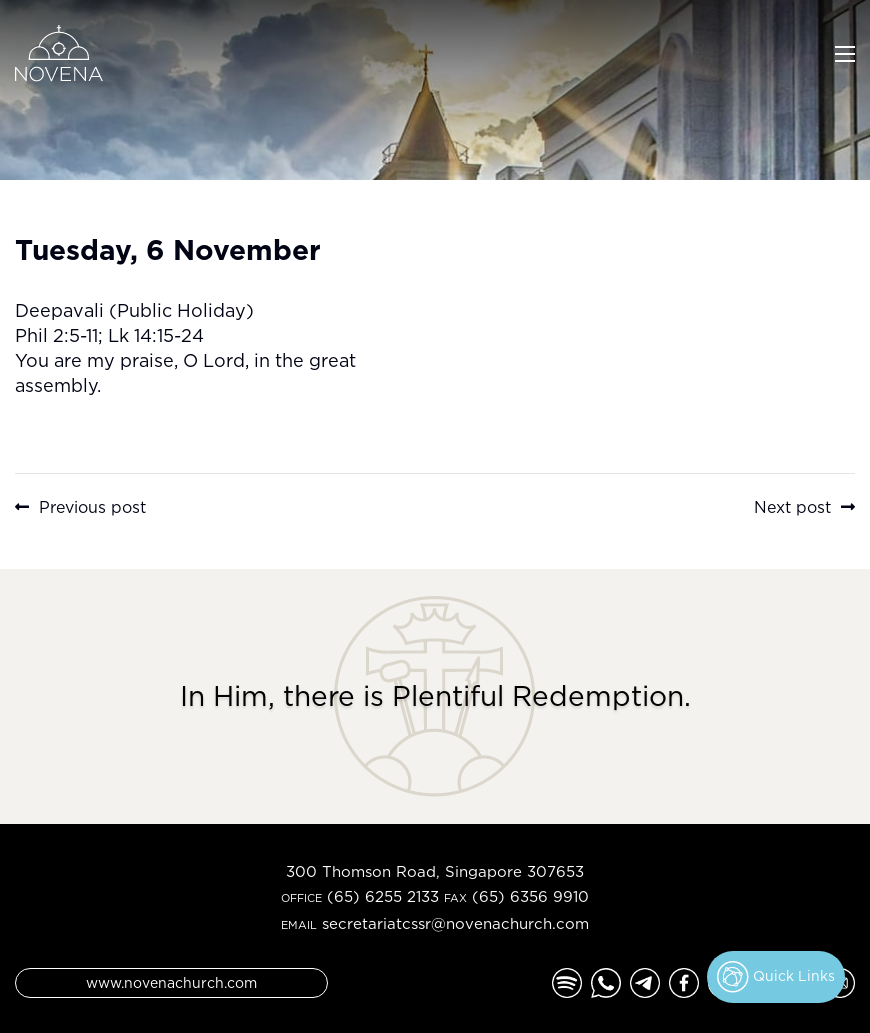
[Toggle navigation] (845, 52)
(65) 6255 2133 (383, 896)
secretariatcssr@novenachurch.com (455, 923)
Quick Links (776, 977)
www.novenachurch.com (171, 982)
